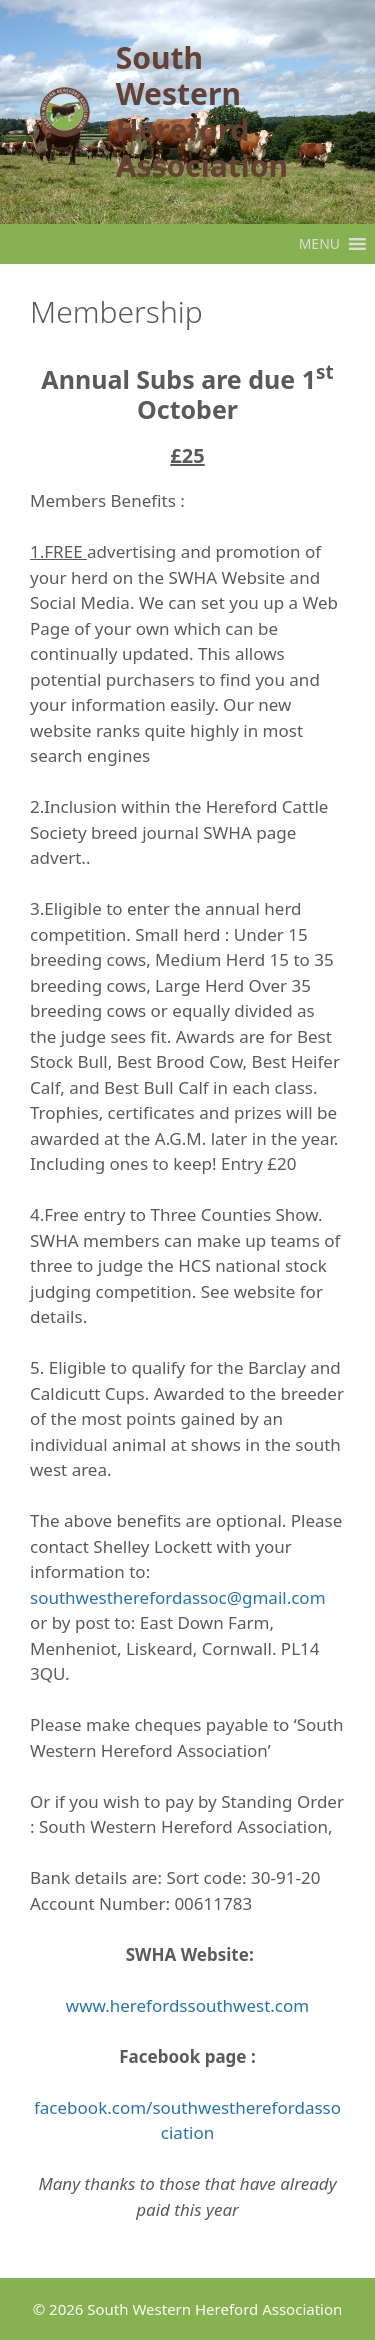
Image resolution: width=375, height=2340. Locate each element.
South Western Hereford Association (202, 111)
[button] (319, 244)
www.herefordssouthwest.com (187, 2005)
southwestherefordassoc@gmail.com (178, 1597)
